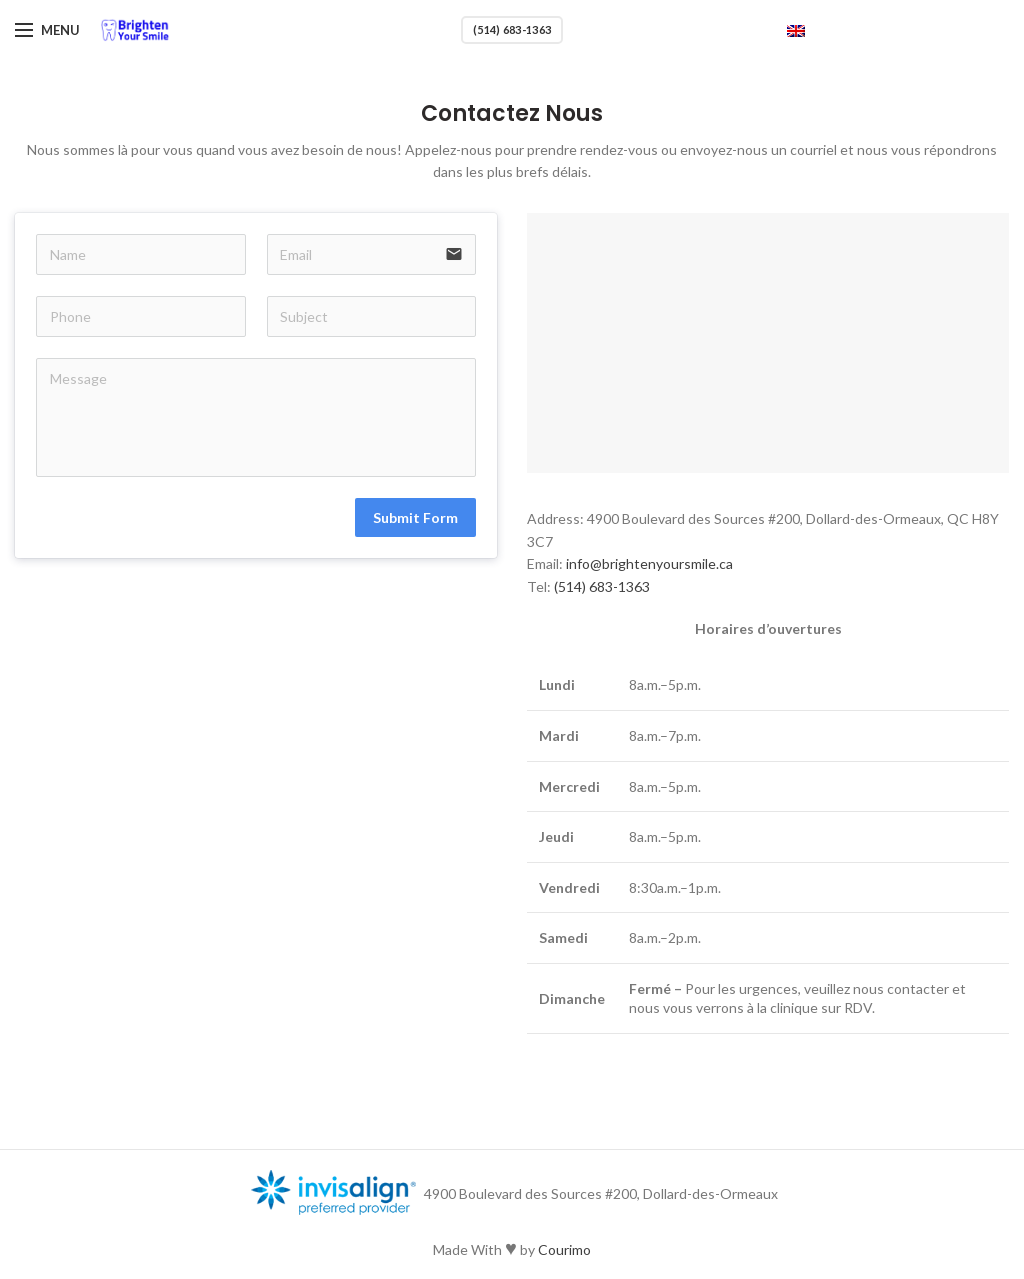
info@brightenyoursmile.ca (649, 563)
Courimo (564, 1249)
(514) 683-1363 (512, 29)
